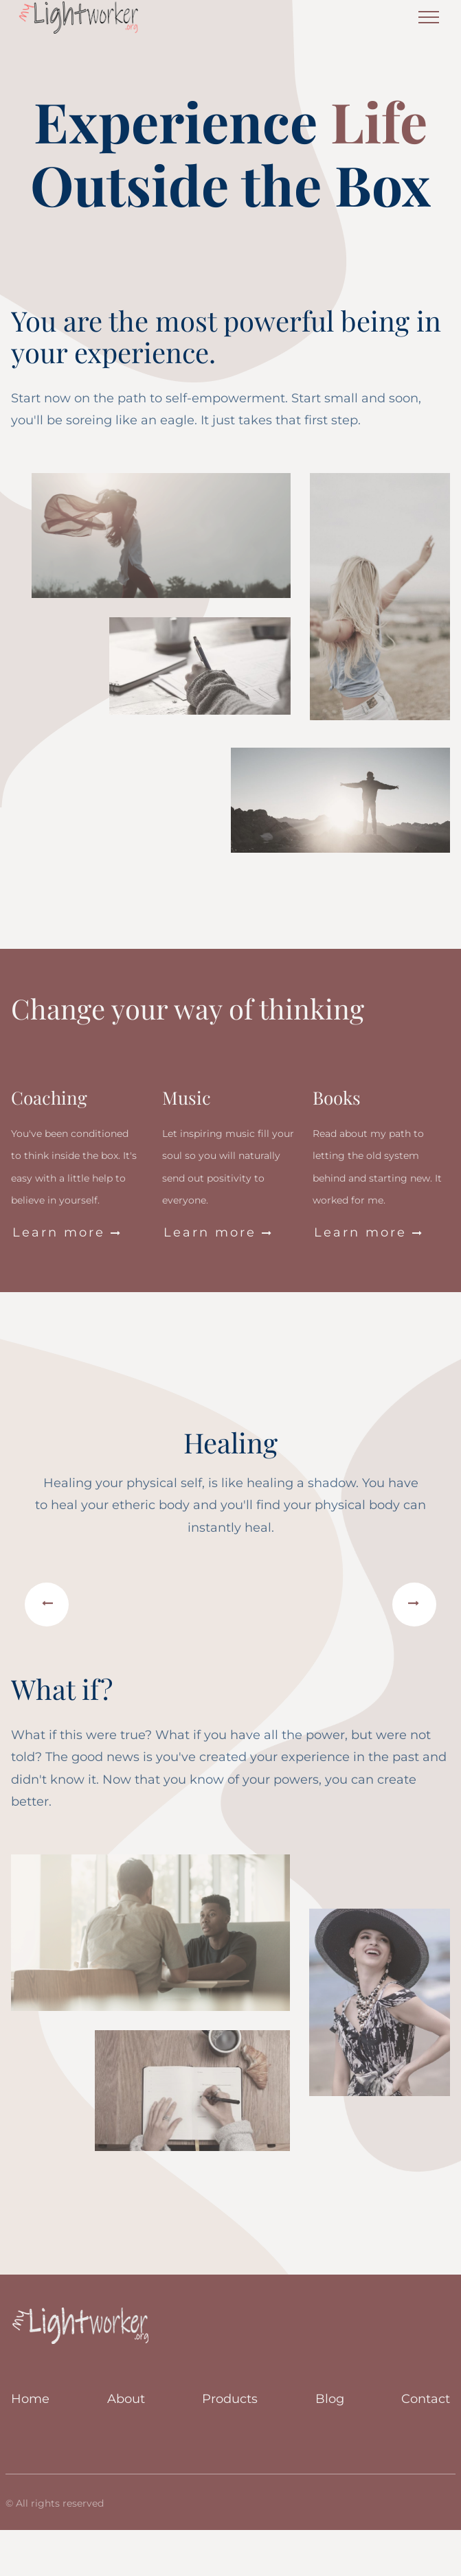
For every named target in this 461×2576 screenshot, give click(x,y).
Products (230, 2398)
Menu (428, 11)
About (126, 2398)
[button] (47, 1604)
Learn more (67, 1233)
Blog (329, 2398)
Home (30, 2398)
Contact (425, 2398)
